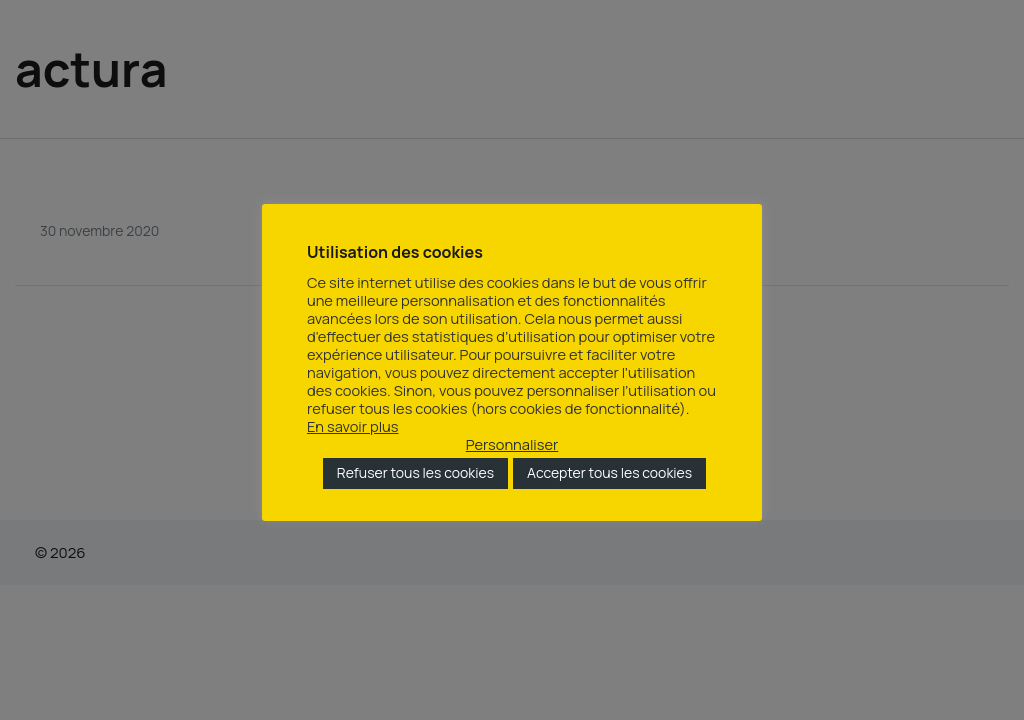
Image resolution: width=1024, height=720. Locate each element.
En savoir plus (353, 426)
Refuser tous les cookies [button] (415, 472)
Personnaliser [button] (512, 444)
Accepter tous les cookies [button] (609, 472)
